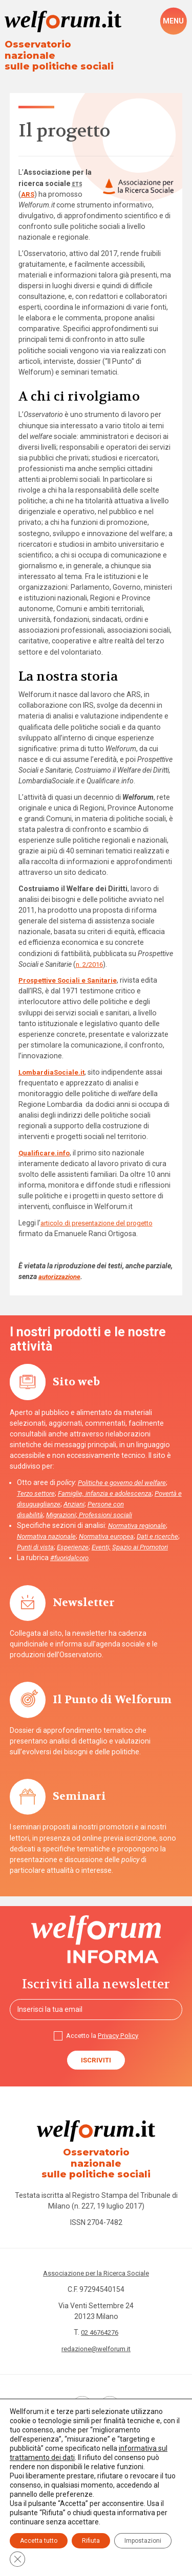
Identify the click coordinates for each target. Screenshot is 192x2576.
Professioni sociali (110, 1505)
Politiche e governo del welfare (125, 1473)
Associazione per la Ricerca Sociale (96, 2267)
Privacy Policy (119, 2037)
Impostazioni (142, 2540)
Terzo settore (37, 1483)
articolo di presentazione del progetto (102, 1213)
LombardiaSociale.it (53, 1062)
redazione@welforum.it (96, 2343)
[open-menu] (173, 21)
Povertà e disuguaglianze (56, 1494)
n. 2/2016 (91, 954)
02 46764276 (99, 2327)
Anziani (109, 1494)
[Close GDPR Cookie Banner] (17, 2559)
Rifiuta (91, 2540)
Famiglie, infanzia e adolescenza (110, 1483)
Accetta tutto (38, 2540)
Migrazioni (63, 1505)
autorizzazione (62, 1267)
